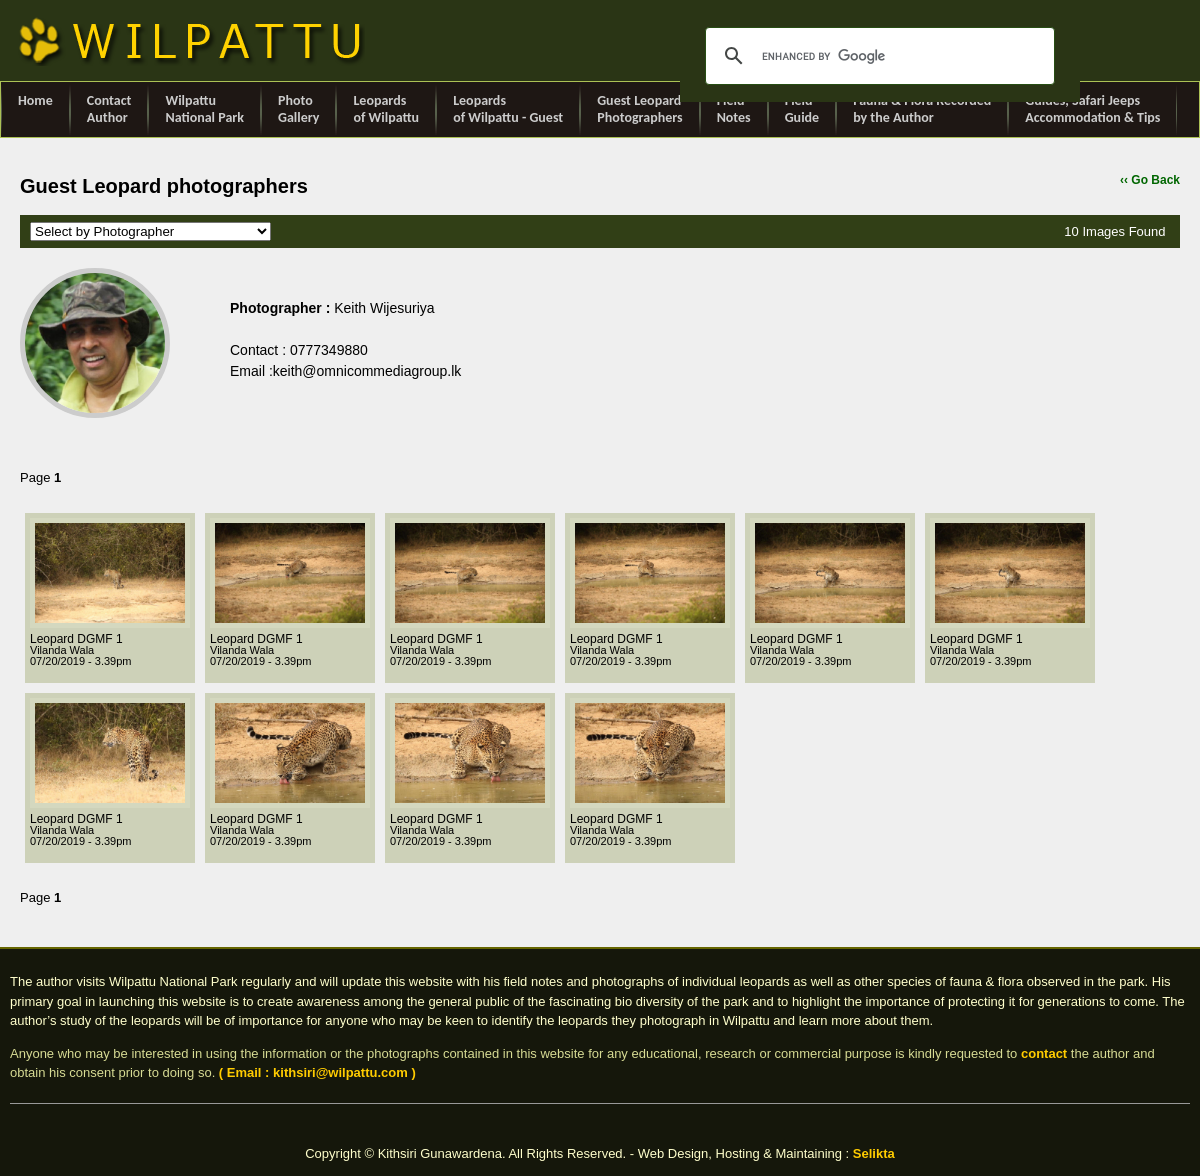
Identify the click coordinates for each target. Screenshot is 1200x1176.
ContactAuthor (109, 109)
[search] (877, 56)
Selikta (874, 1153)
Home (35, 109)
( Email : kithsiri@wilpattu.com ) (317, 1072)
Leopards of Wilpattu (386, 109)
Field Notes (734, 109)
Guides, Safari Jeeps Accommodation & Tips (1092, 109)
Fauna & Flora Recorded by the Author (922, 109)
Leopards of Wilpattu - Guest (508, 109)
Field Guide (802, 109)
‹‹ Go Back (1150, 180)
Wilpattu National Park (204, 109)
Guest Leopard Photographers (639, 109)
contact (1044, 1053)
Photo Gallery (298, 109)
